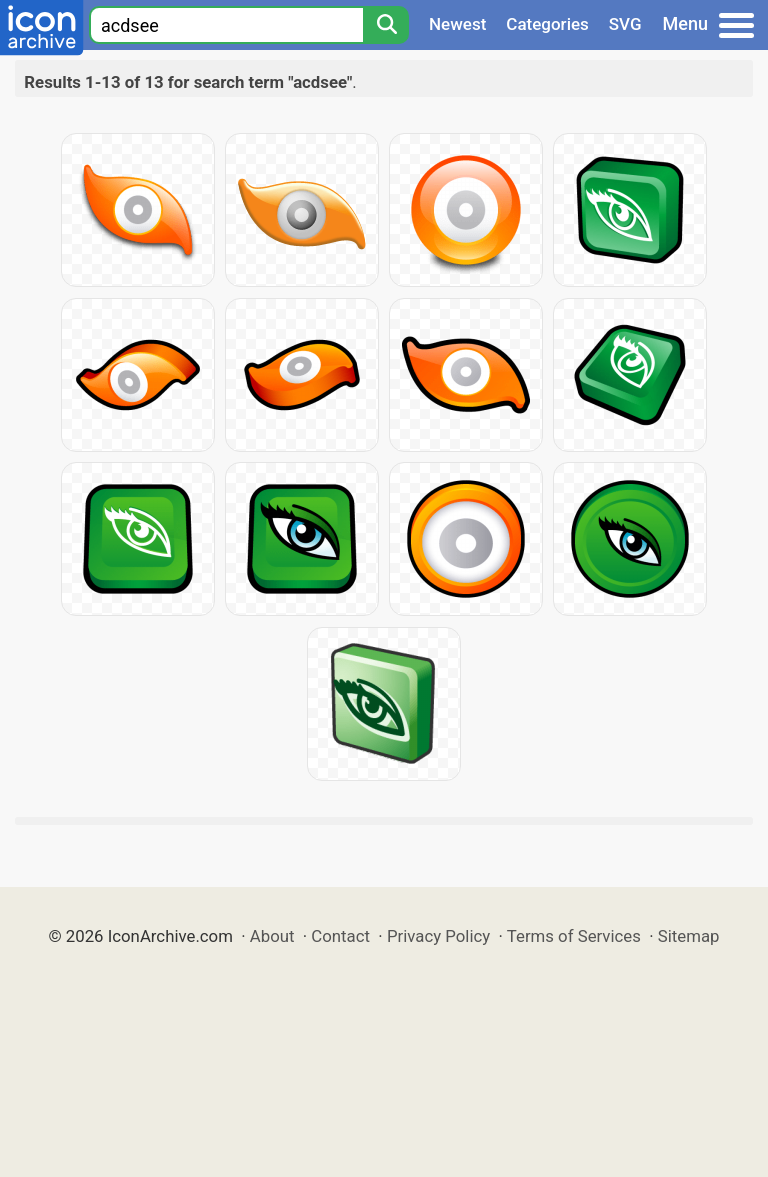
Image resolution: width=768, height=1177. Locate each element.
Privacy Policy (438, 936)
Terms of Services (574, 936)
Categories (547, 24)
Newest (457, 24)
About (272, 936)
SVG (625, 24)
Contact (340, 936)
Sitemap (689, 936)
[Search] (386, 25)
